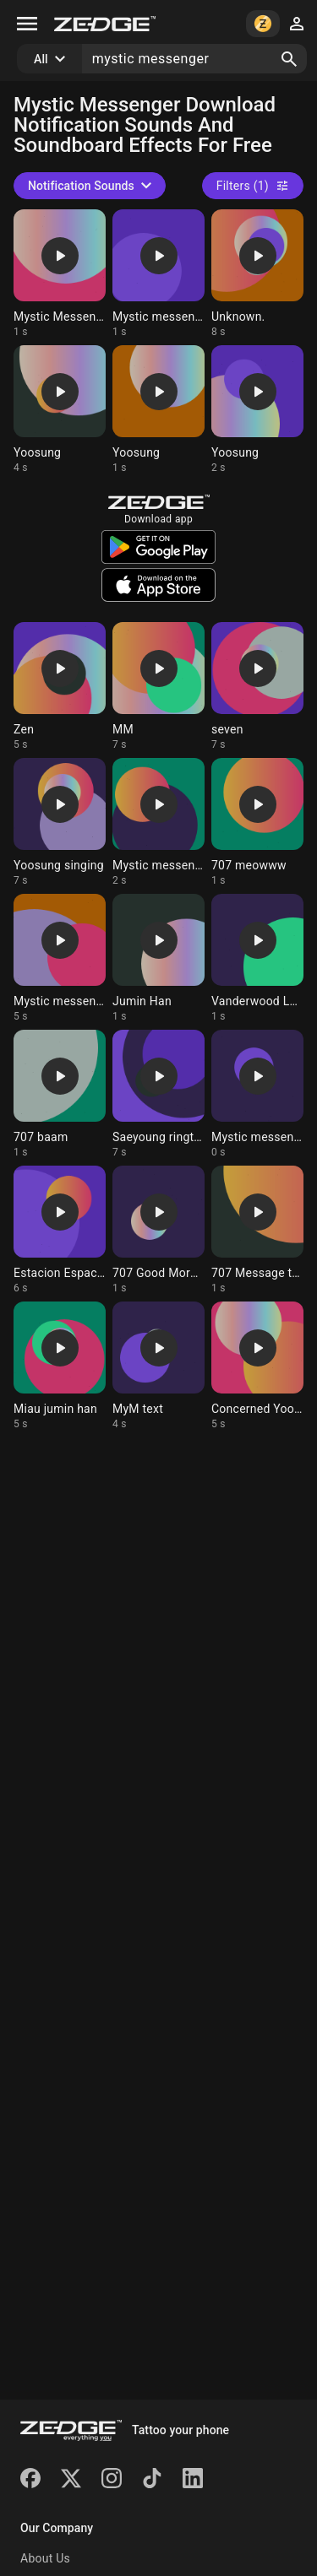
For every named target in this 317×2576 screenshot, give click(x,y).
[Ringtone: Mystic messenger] (158, 273)
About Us (45, 2558)
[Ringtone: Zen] (60, 686)
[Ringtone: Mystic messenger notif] (257, 1094)
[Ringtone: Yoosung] (60, 409)
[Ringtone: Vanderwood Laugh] (257, 958)
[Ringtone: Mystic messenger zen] (60, 958)
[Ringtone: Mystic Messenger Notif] (60, 273)
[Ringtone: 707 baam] (60, 1094)
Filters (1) (252, 185)
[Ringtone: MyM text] (158, 1366)
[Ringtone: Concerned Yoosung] (257, 1366)
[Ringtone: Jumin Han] (158, 958)
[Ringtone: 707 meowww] (257, 822)
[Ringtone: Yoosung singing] (60, 822)
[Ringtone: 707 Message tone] (257, 1230)
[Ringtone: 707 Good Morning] (158, 1230)
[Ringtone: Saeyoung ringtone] (158, 1094)
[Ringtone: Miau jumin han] (60, 1366)
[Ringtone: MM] (158, 686)
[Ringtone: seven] (257, 686)
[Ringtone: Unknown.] (257, 273)
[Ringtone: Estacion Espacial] (60, 1230)
